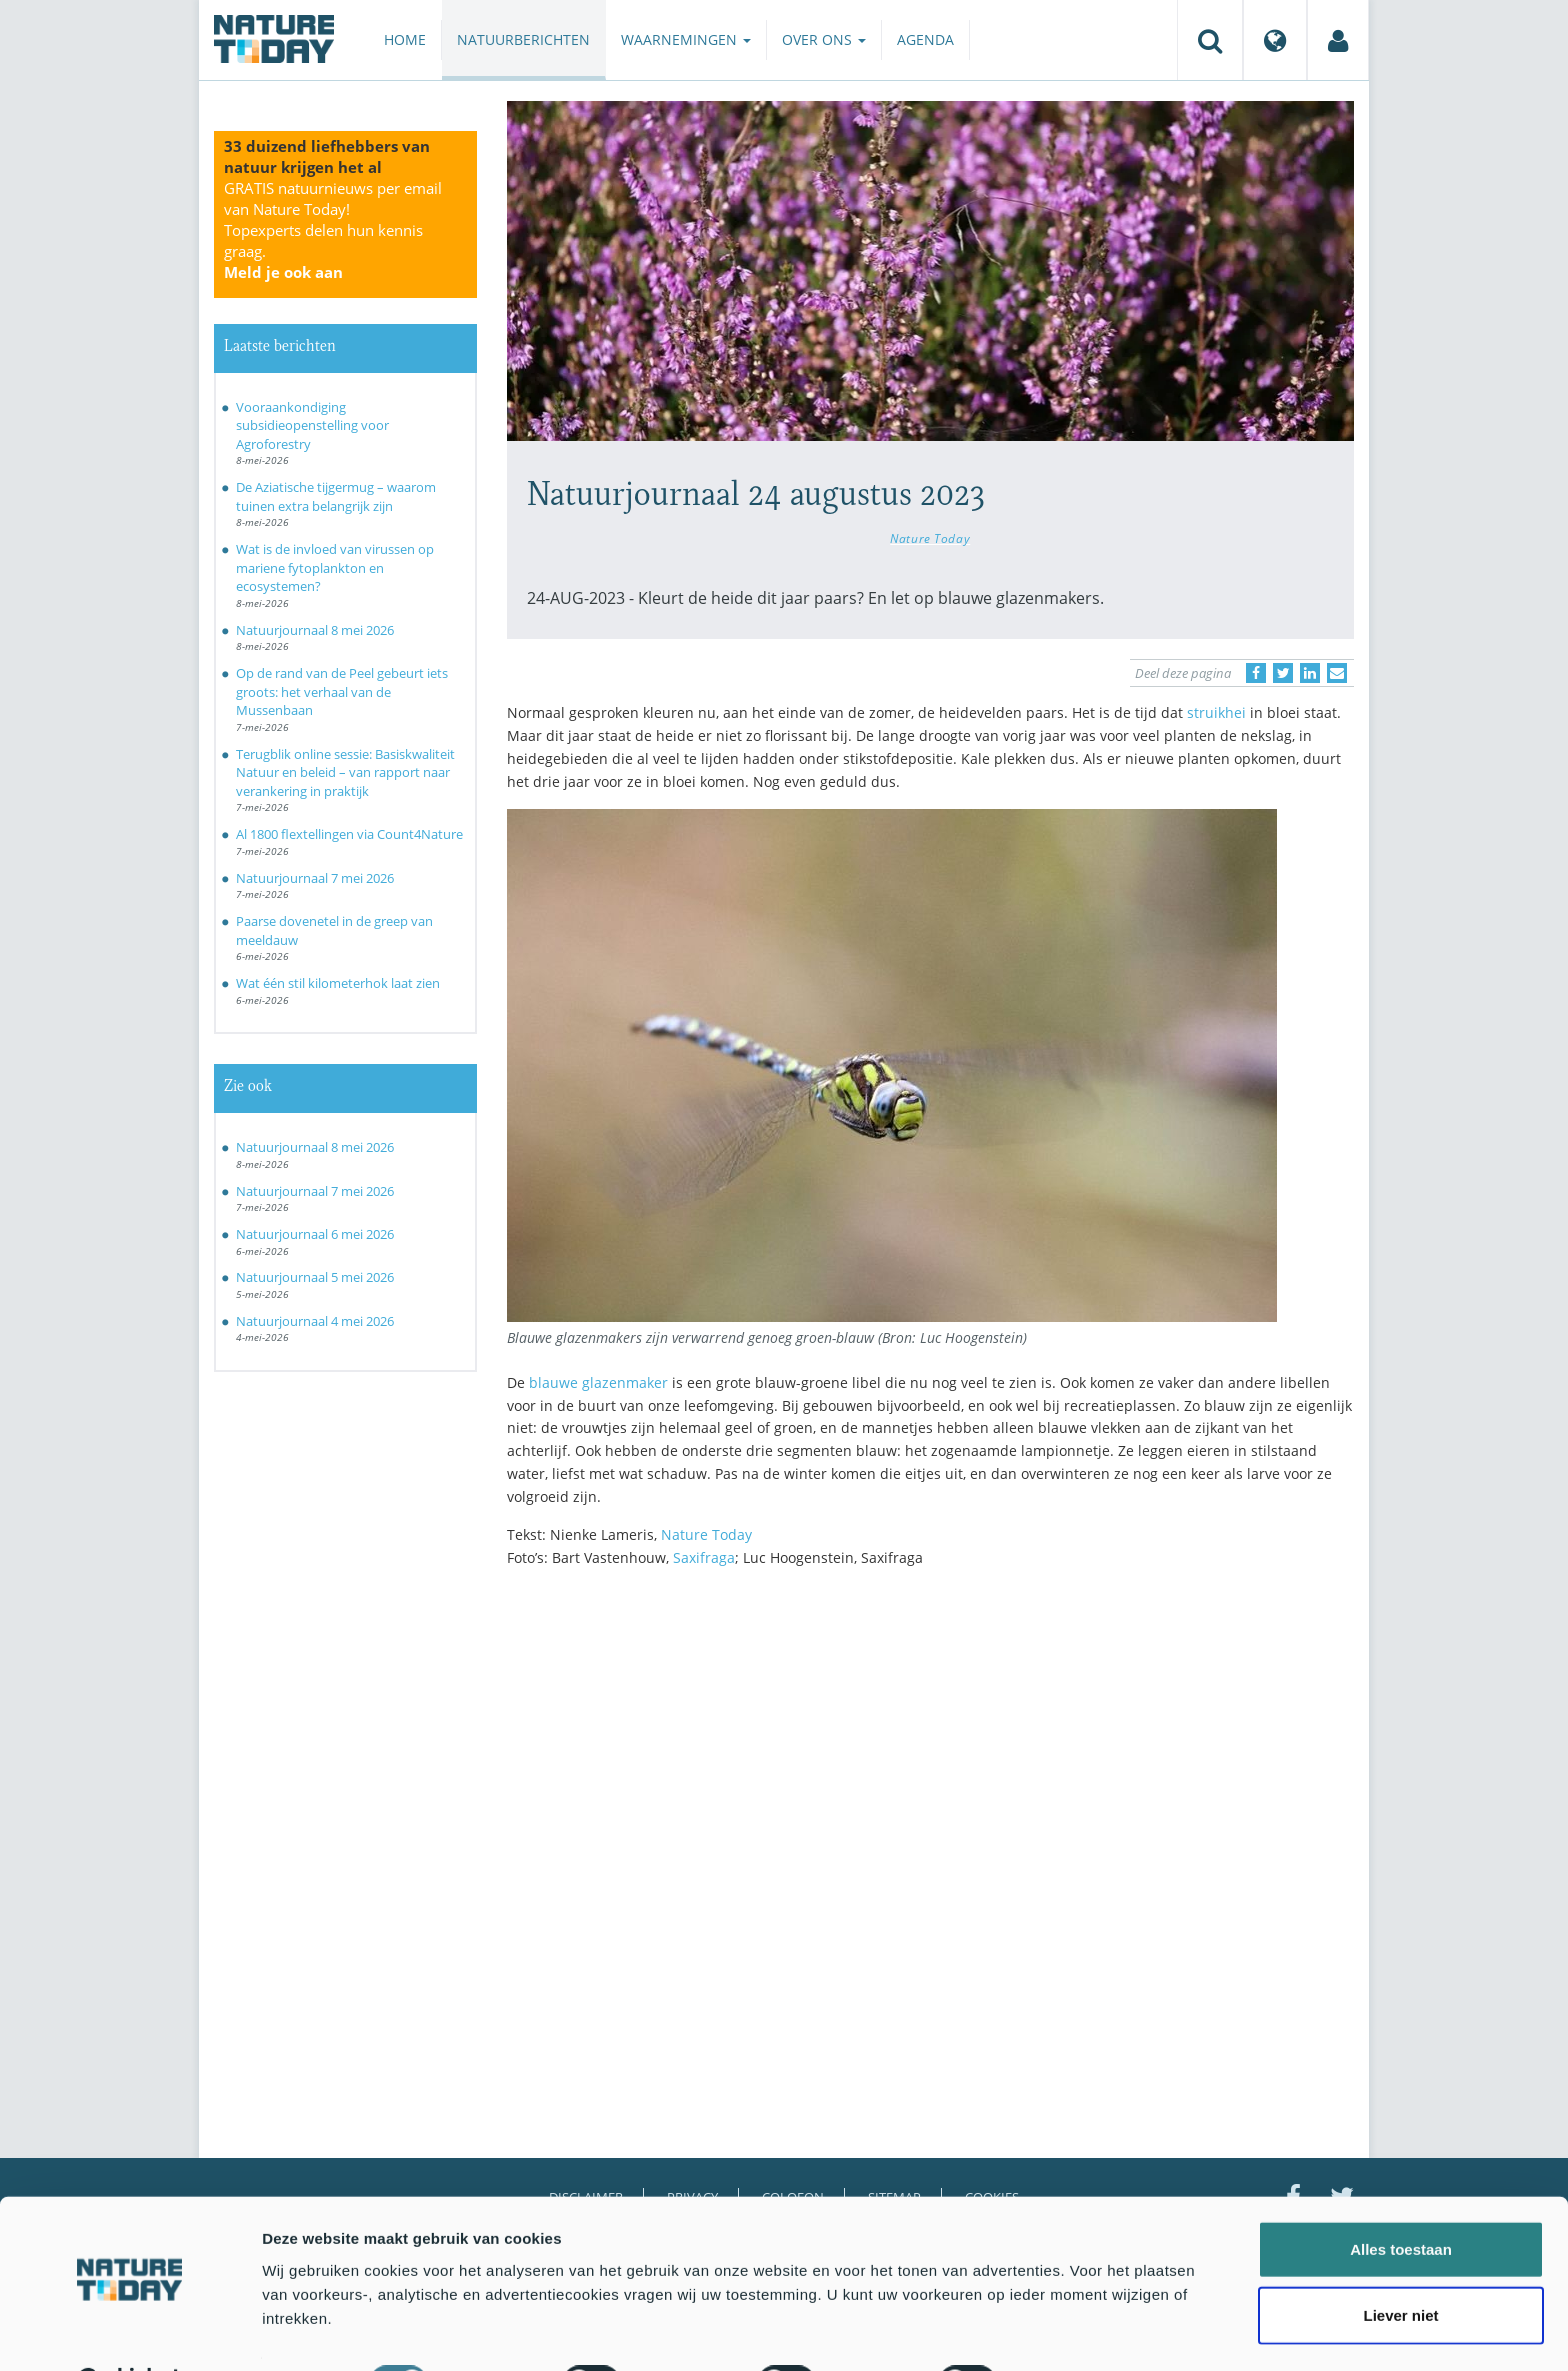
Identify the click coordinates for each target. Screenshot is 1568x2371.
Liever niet (1400, 2264)
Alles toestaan (1401, 2198)
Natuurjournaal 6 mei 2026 (315, 1234)
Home (405, 39)
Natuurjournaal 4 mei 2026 (315, 1321)
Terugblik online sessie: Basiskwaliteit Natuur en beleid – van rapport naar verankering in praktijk (345, 772)
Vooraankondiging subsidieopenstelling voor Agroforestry (312, 425)
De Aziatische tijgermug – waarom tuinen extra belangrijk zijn (336, 496)
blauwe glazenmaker (598, 1382)
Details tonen (1080, 2331)
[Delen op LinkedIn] (1310, 673)
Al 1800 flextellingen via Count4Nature (349, 834)
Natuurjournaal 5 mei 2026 (315, 1277)
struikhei (1216, 712)
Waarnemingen (686, 39)
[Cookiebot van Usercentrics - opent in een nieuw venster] (129, 2332)
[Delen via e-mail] (1337, 673)
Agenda (925, 39)
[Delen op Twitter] (1283, 673)
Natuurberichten (523, 39)
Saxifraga (704, 1557)
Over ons (824, 39)
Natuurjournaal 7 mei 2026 (315, 878)
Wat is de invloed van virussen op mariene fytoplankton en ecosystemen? (335, 567)
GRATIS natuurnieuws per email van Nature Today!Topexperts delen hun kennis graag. (333, 230)
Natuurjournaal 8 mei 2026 (315, 630)
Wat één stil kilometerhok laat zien (338, 983)
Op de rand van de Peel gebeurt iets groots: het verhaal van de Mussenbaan (342, 691)
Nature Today (930, 538)
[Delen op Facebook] (1256, 673)
